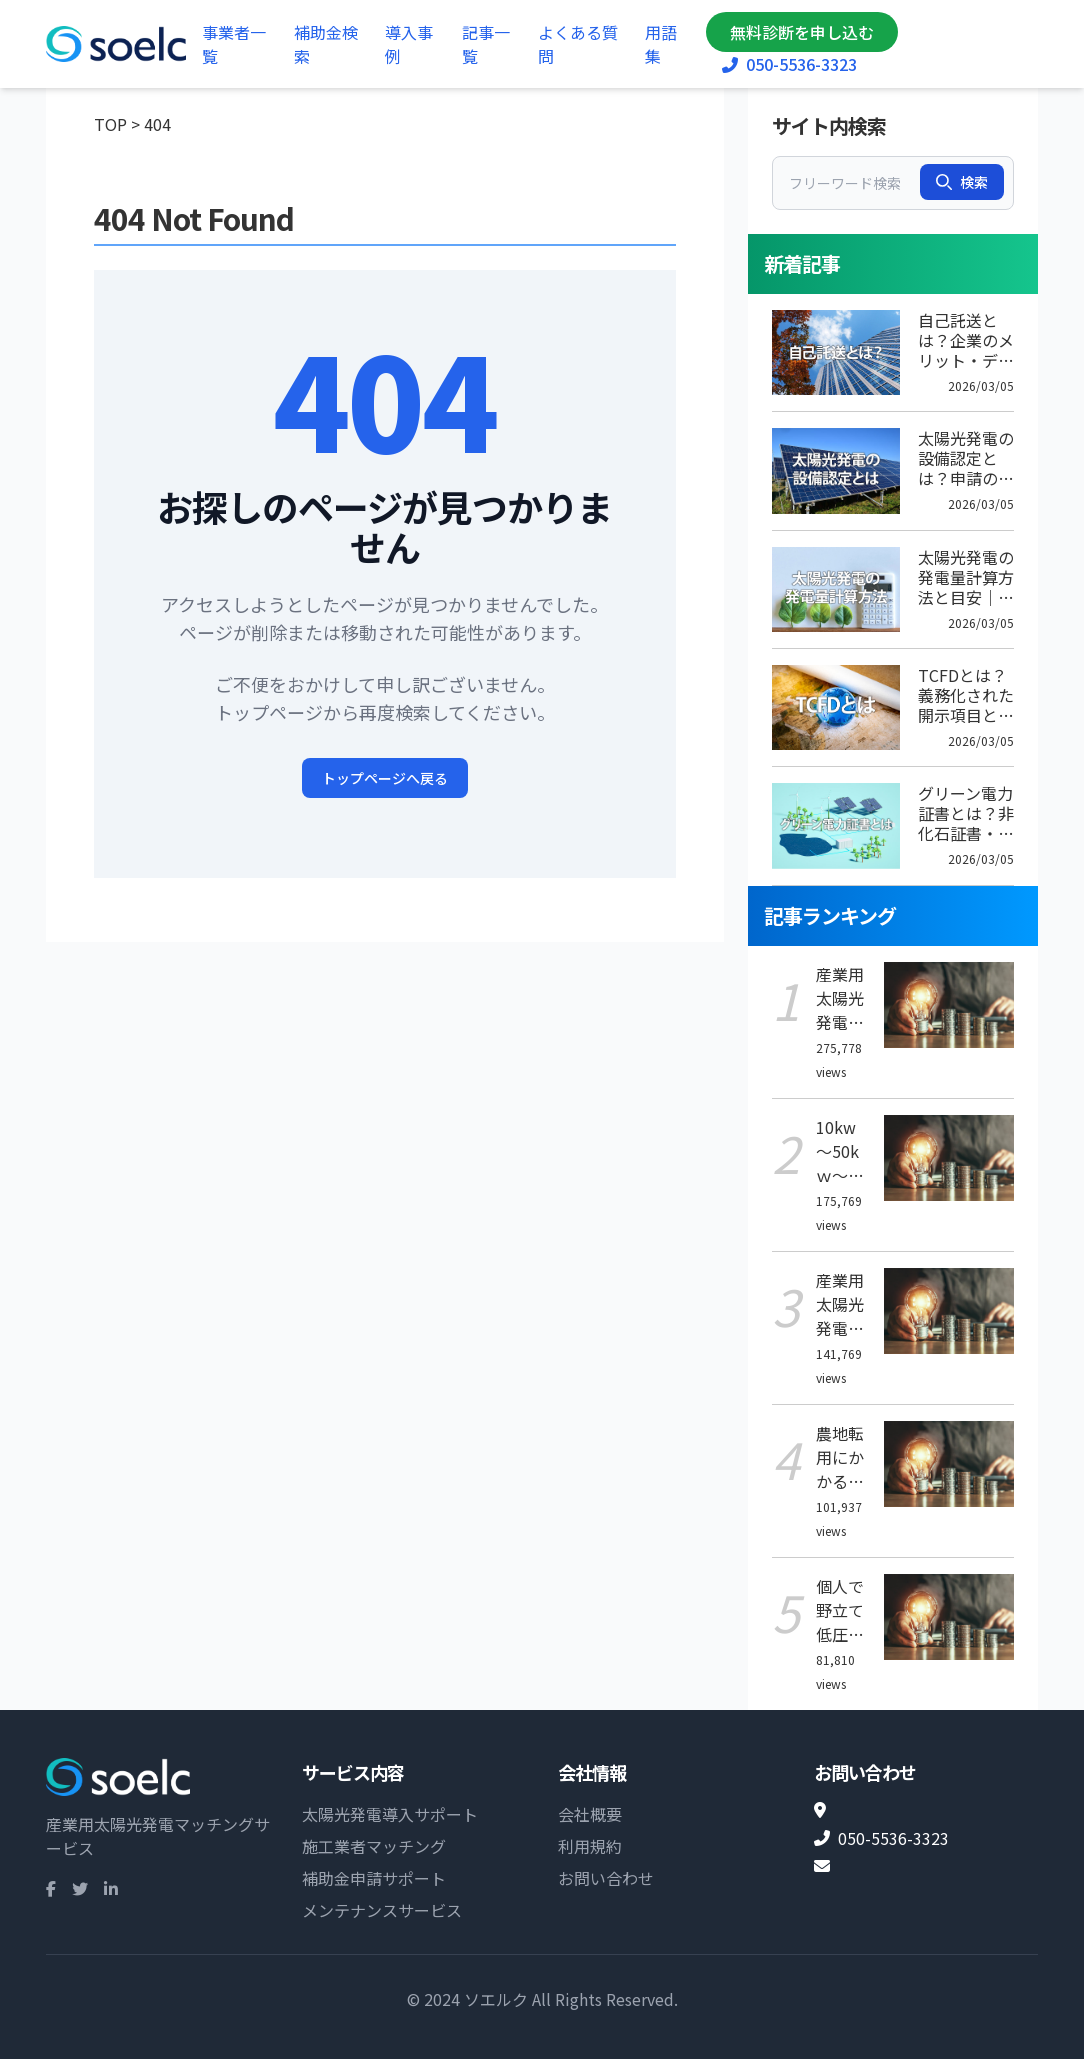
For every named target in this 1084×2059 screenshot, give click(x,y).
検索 (962, 182)
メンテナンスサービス (382, 1910)
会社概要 (590, 1814)
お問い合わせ (606, 1878)
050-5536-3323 (789, 64)
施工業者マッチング (374, 1846)
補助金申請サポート (374, 1878)
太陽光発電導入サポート (390, 1814)
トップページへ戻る (385, 778)
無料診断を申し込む (802, 32)
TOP (110, 124)
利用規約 (590, 1846)
